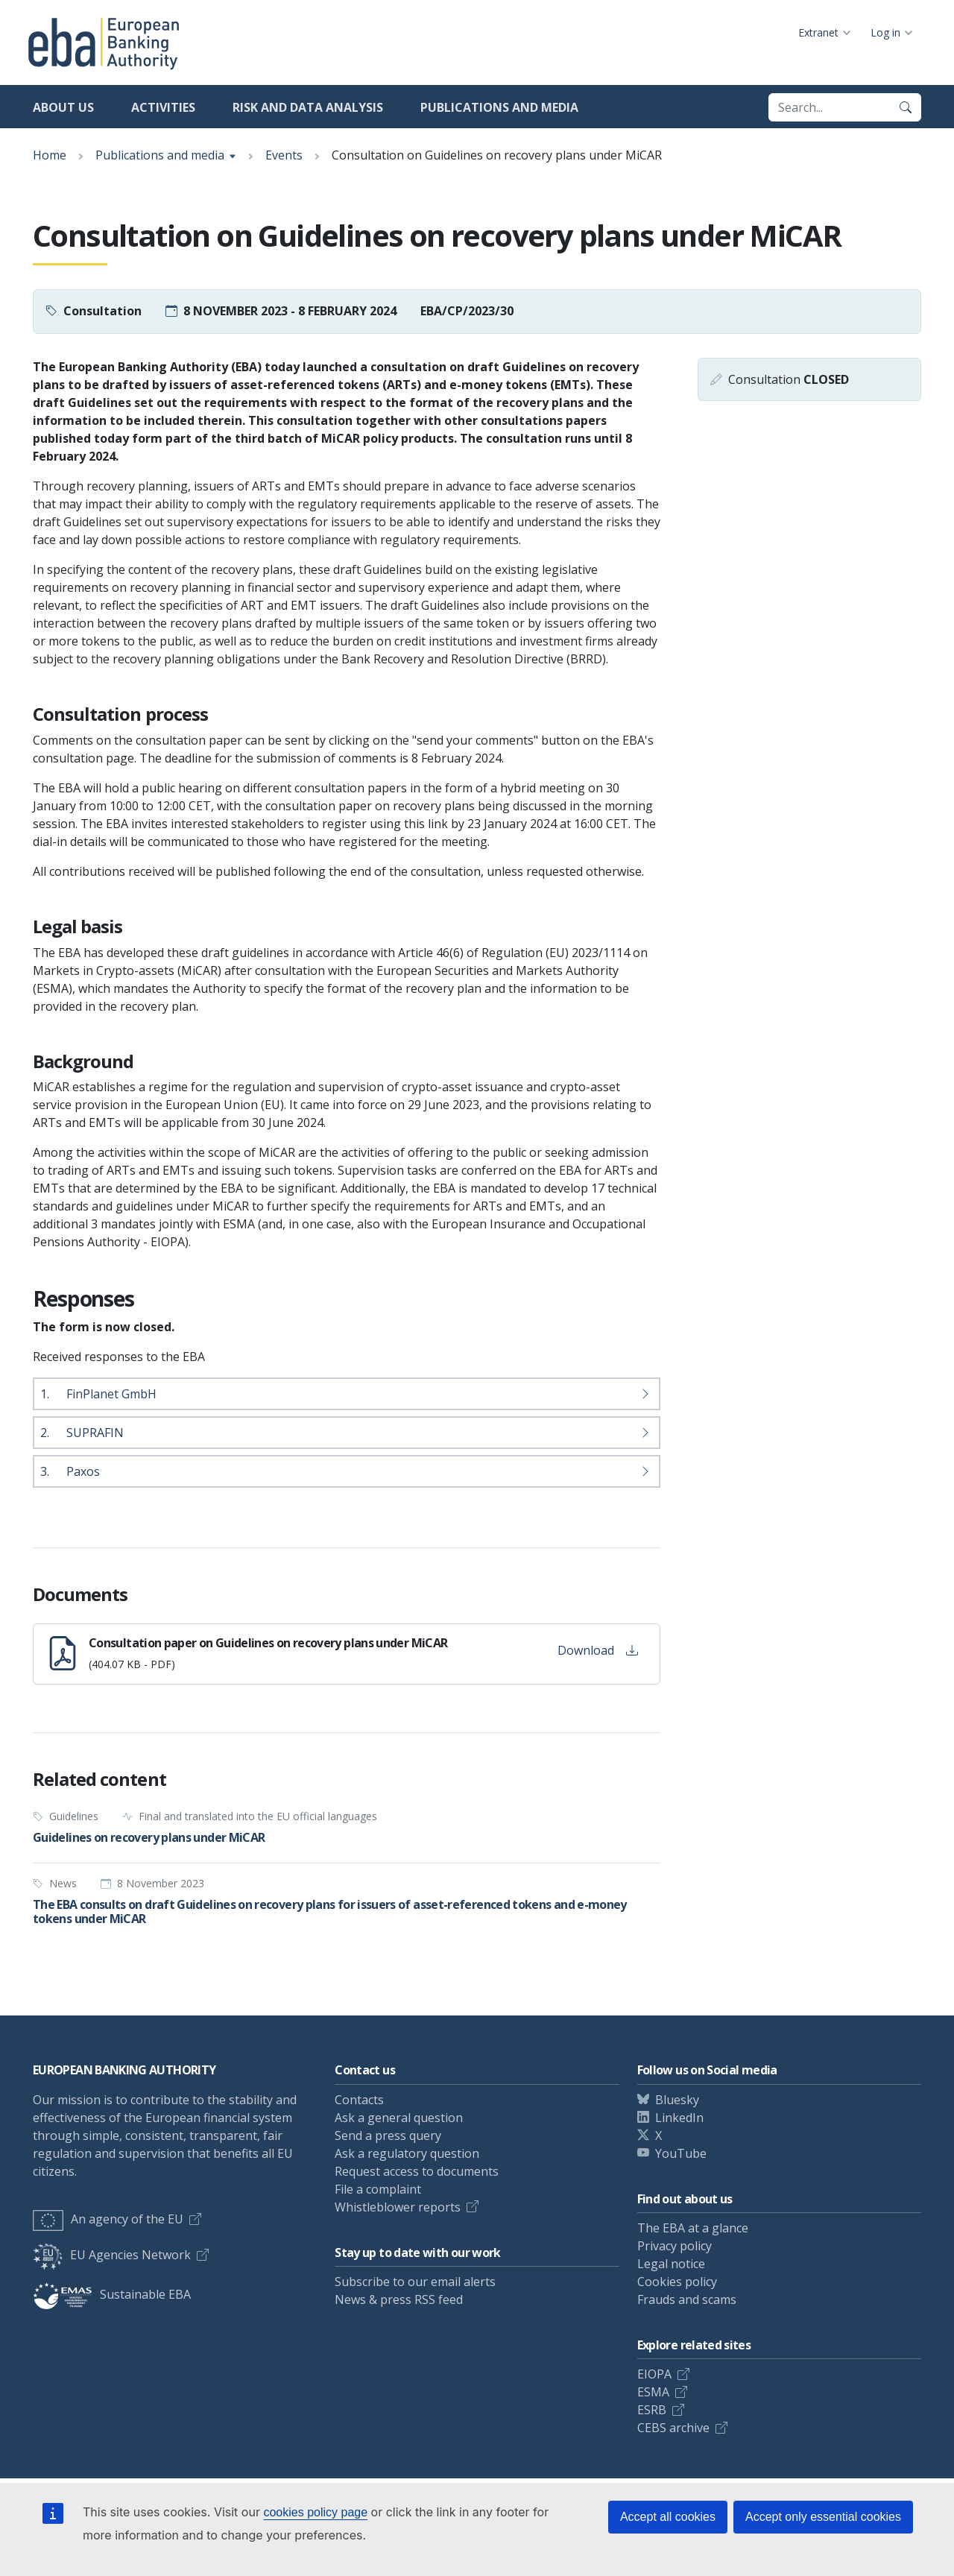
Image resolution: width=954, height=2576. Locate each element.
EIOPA (654, 2374)
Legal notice (671, 2263)
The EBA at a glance (692, 2228)
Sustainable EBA (112, 2294)
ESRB (651, 2410)
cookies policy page (315, 2512)
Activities (163, 107)
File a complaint (378, 2189)
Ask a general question (399, 2117)
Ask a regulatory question (407, 2153)
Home (49, 155)
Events (284, 155)
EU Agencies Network (112, 2255)
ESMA (653, 2392)
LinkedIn (679, 2117)
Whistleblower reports (398, 2207)
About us (63, 107)
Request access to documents (417, 2171)
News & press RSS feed (399, 2299)
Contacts (359, 2100)
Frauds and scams (686, 2299)
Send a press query (388, 2135)
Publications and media (499, 107)
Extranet (818, 32)
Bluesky (677, 2100)
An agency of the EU (108, 2219)
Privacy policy (674, 2246)
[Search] (905, 107)
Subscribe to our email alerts (415, 2281)
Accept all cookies (668, 2516)
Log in (885, 32)
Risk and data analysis (308, 107)
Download (597, 1650)
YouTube (681, 2153)
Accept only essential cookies (823, 2516)
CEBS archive (673, 2427)
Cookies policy (677, 2281)
